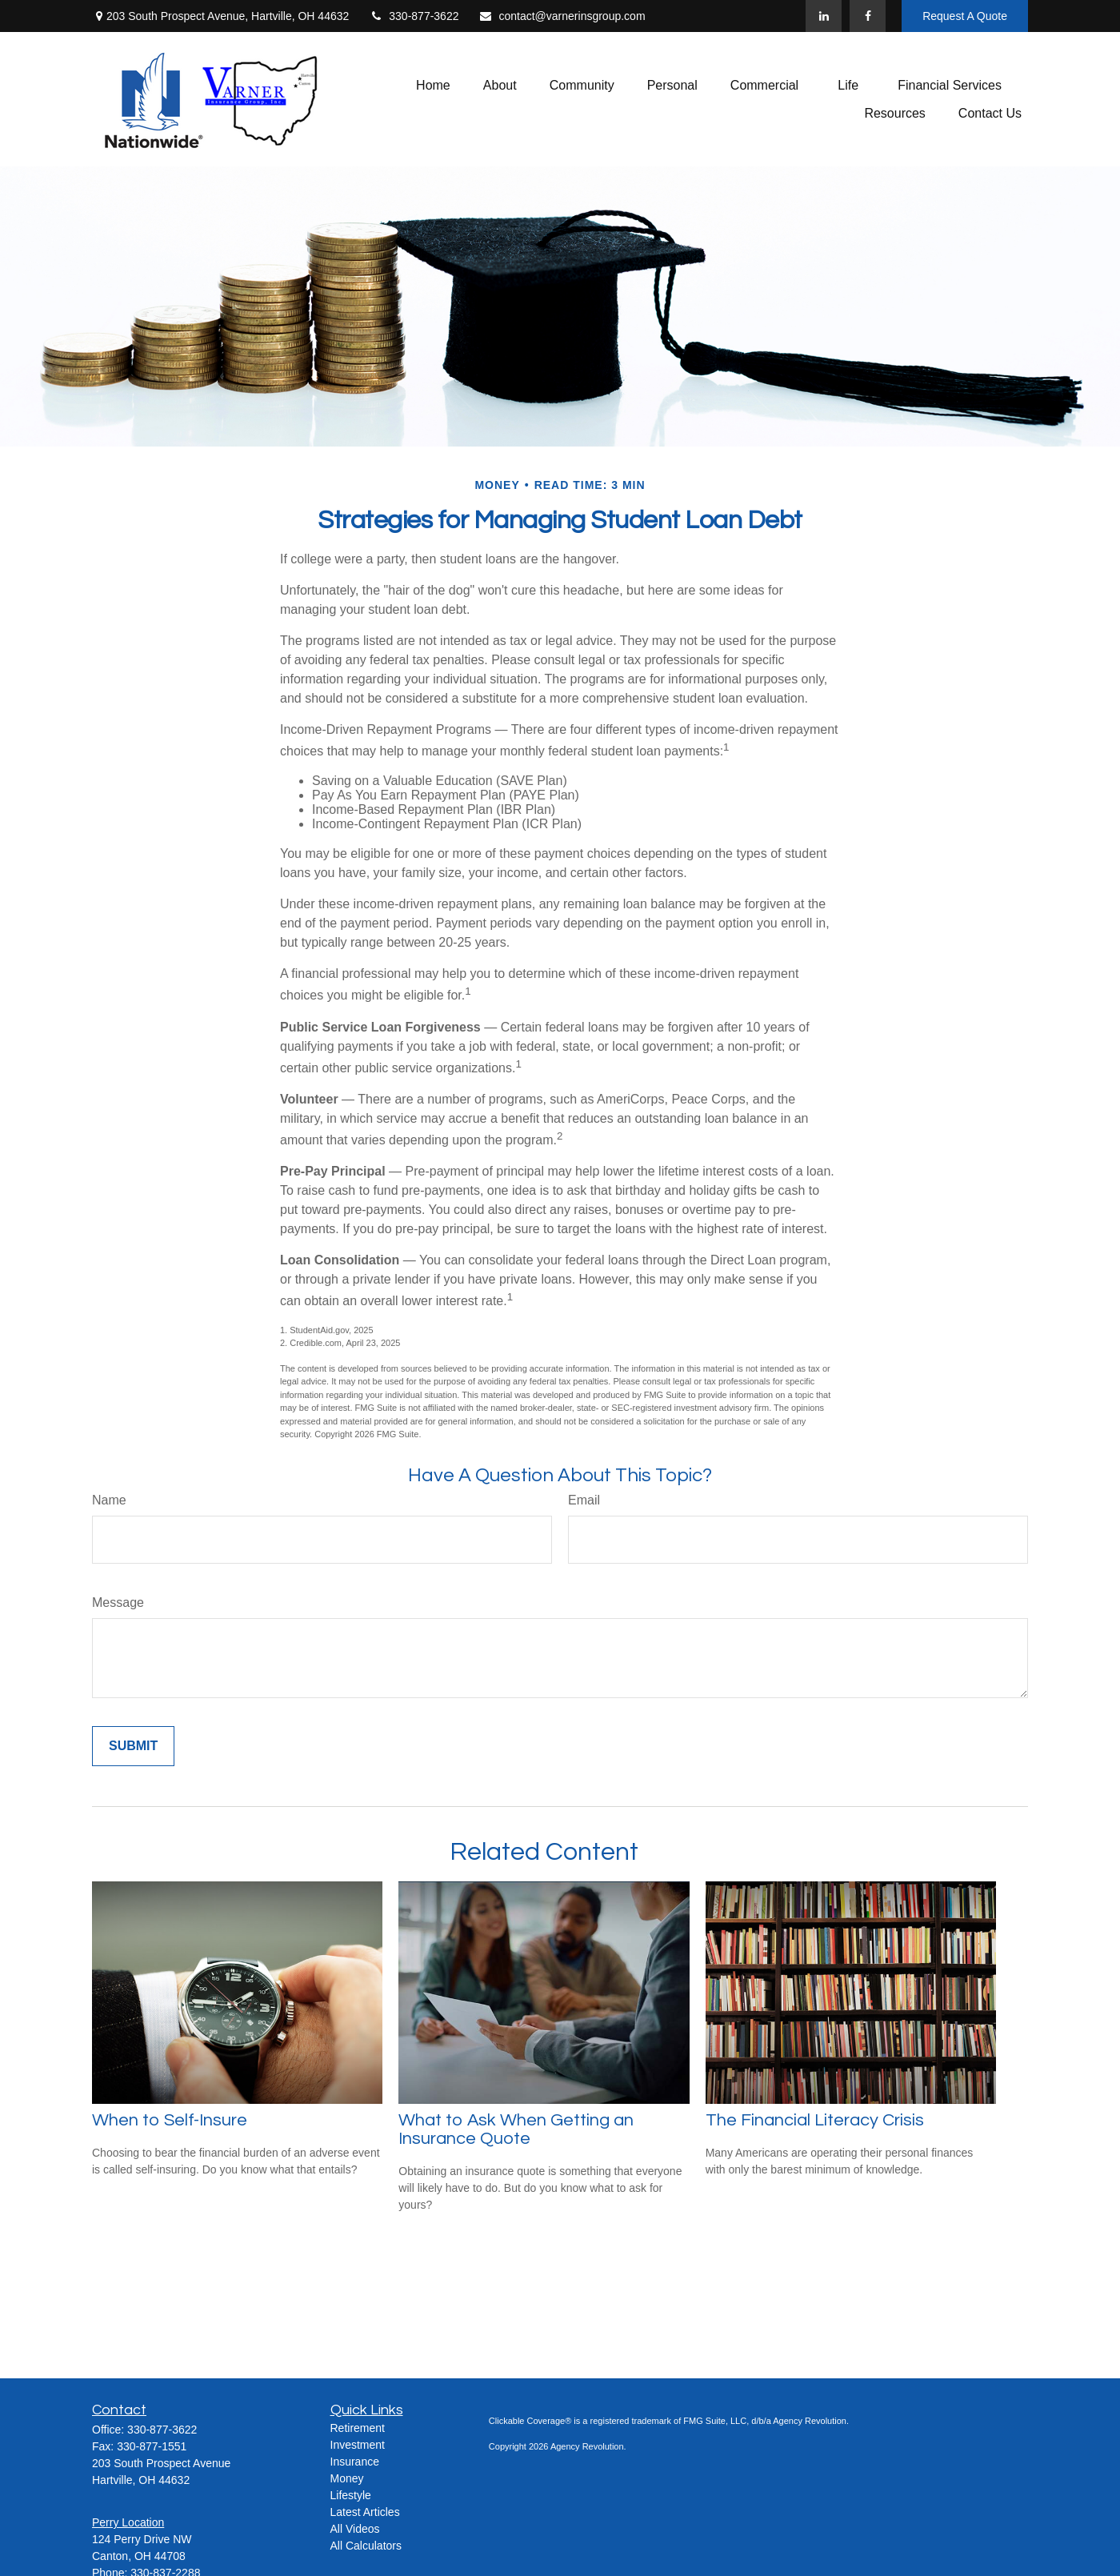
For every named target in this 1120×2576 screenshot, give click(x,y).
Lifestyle (350, 2495)
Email (584, 1500)
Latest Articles (365, 2512)
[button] (433, 85)
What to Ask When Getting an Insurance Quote (516, 2129)
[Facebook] (868, 16)
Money (347, 2478)
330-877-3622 (413, 16)
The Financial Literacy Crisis (815, 2120)
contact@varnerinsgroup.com (561, 16)
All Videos (355, 2528)
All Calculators (366, 2545)
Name (109, 1500)
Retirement (357, 2428)
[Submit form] (133, 1746)
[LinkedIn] (824, 16)
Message (118, 1602)
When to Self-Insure (169, 2120)
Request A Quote (964, 16)
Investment (357, 2444)
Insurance (354, 2461)
